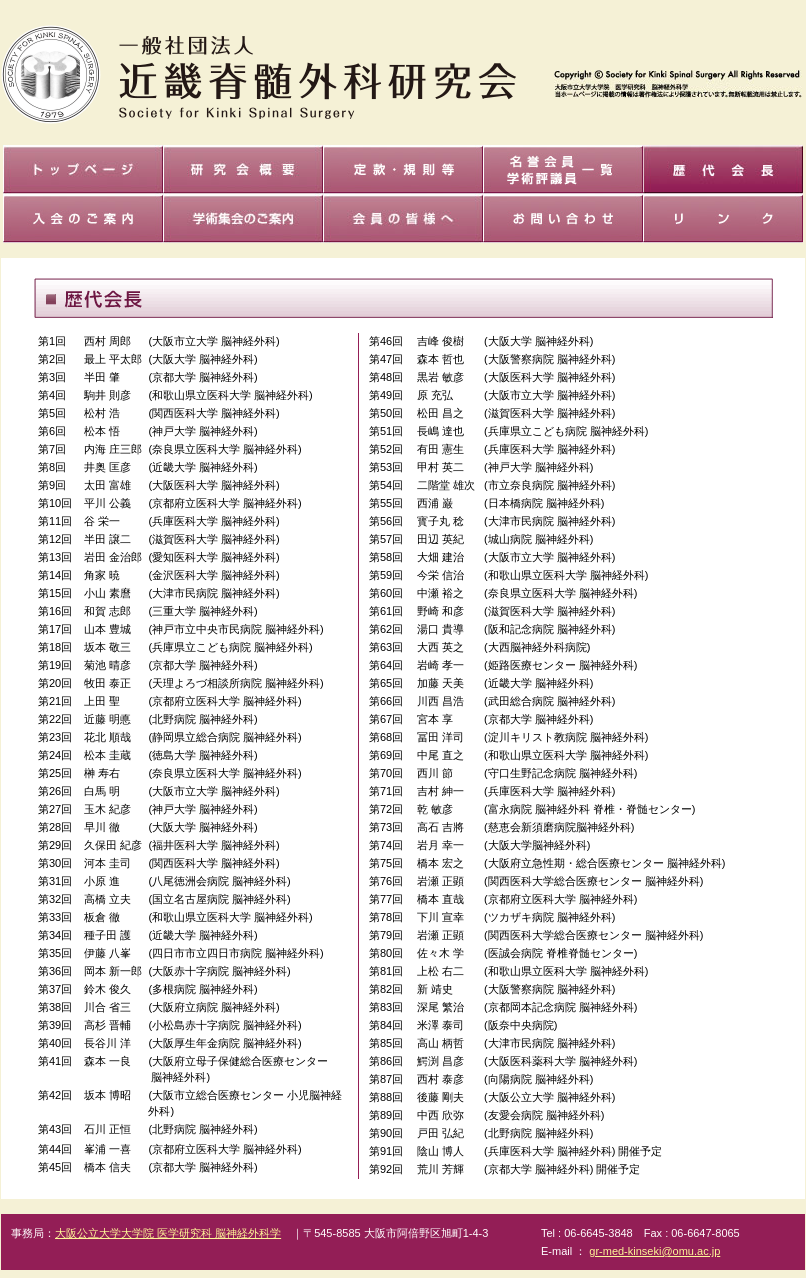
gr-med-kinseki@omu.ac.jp (654, 1251)
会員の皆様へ (403, 218)
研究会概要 (243, 169)
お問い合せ (563, 218)
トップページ (83, 169)
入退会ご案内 (83, 218)
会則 (403, 169)
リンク (723, 218)
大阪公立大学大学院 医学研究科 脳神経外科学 (168, 1233)
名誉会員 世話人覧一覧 (563, 169)
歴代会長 (723, 169)
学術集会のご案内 (243, 218)
